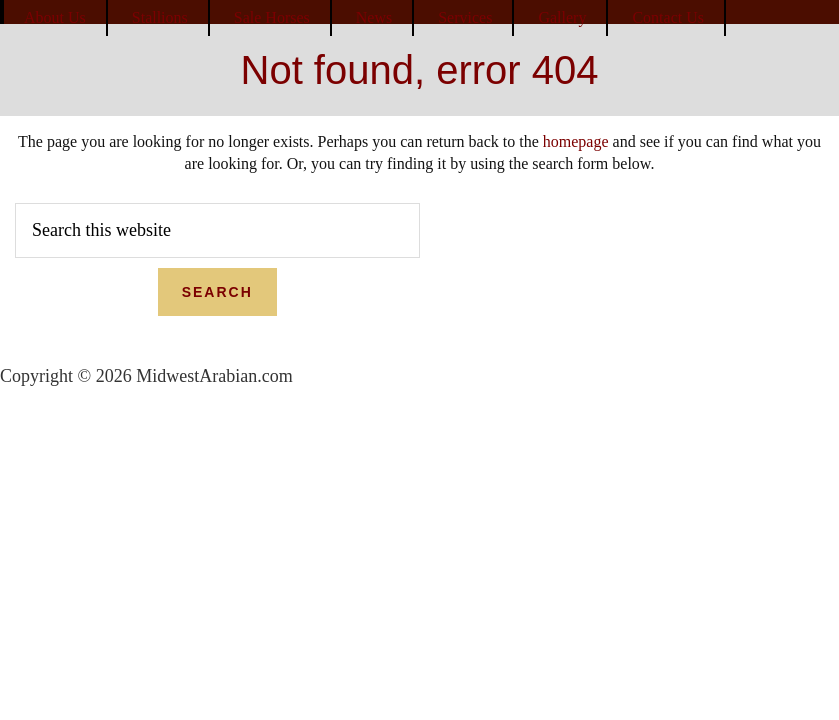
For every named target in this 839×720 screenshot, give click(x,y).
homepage (576, 141)
